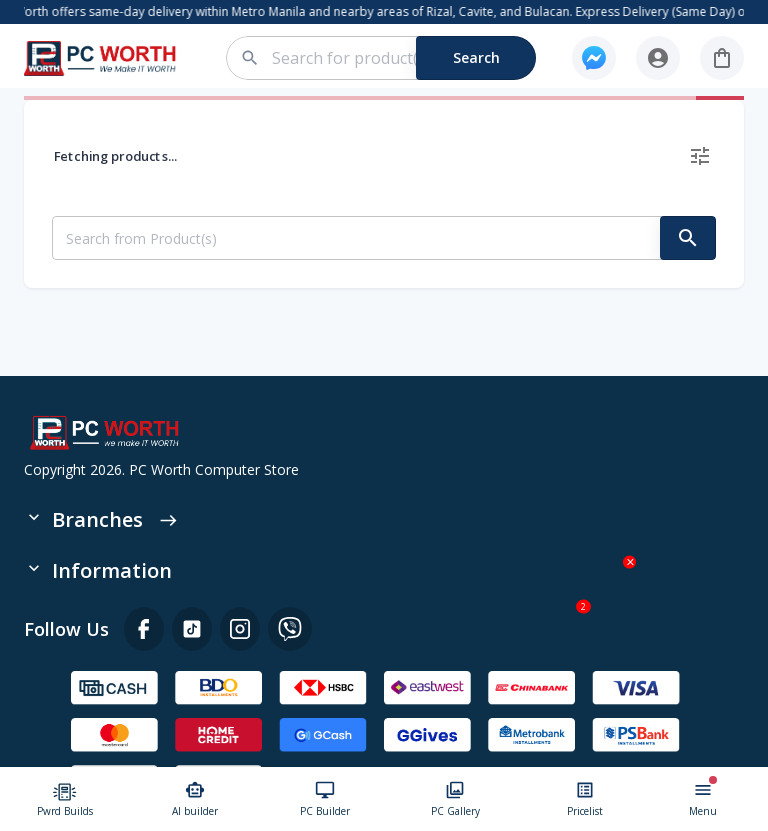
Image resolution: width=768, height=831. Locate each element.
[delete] (700, 156)
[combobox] (392, 58)
